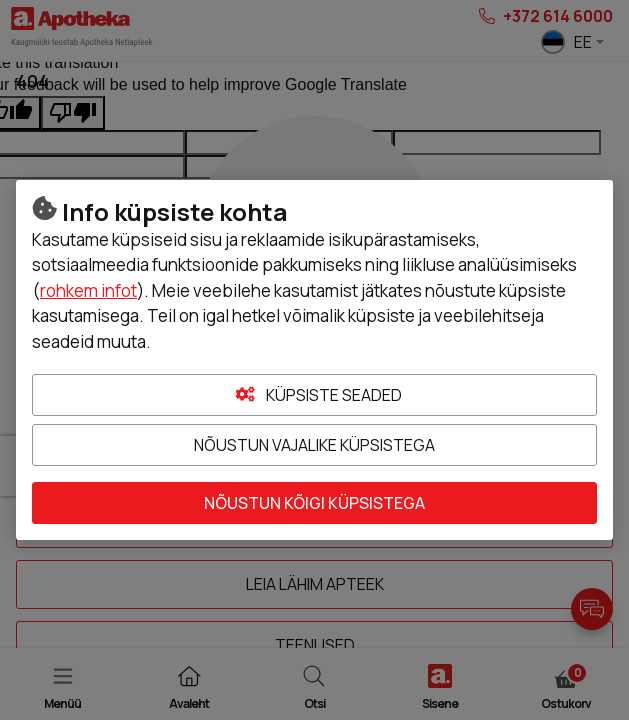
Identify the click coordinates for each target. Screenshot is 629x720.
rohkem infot (88, 290)
